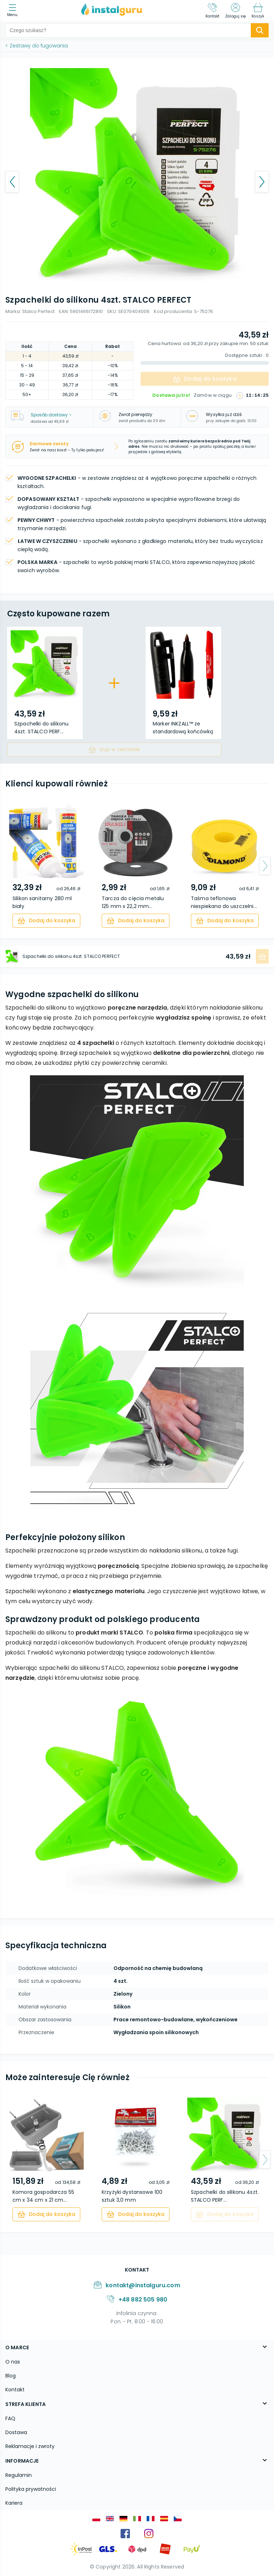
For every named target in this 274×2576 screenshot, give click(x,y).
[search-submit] (260, 30)
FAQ (10, 2418)
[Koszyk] (258, 10)
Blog (10, 2375)
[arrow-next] (264, 866)
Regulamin (18, 2475)
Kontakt (15, 2389)
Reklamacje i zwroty (30, 2446)
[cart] (46, 921)
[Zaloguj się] (235, 10)
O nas (12, 2361)
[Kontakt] (213, 10)
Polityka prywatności (30, 2489)
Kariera (13, 2502)
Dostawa (16, 2432)
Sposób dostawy (51, 415)
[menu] (14, 11)
